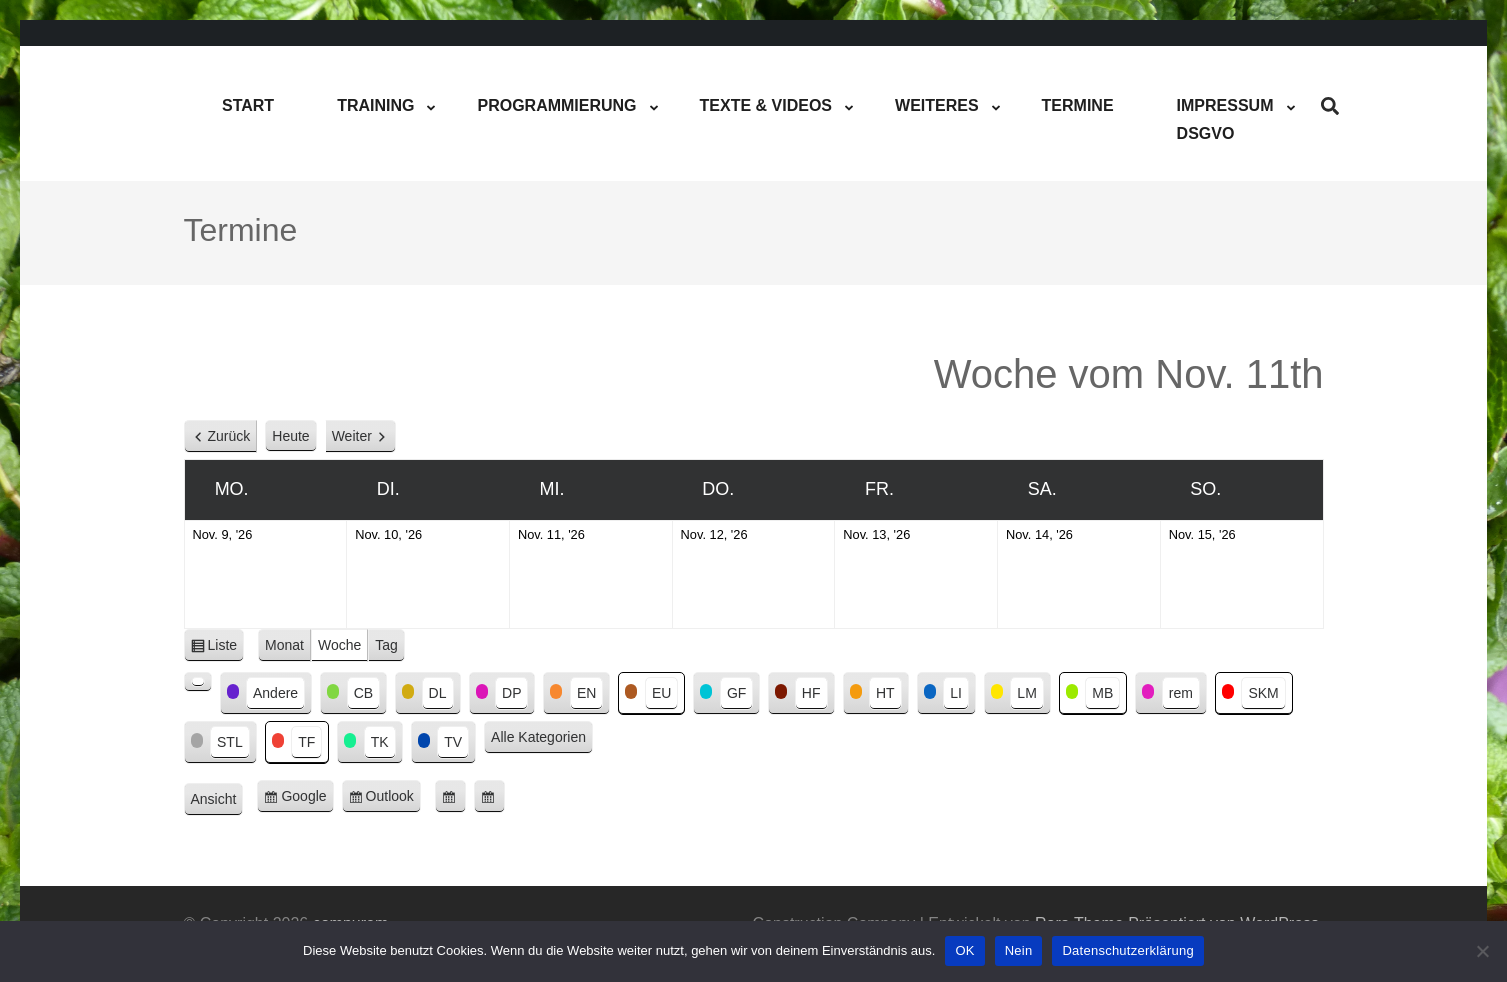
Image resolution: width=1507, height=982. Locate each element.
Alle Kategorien (538, 737)
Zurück (229, 436)
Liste (226, 648)
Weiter (352, 436)
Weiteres (937, 105)
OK (964, 950)
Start (248, 105)
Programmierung (556, 105)
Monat (284, 645)
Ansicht (217, 800)
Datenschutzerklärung (1127, 950)
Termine (1078, 105)
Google (307, 799)
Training (375, 105)
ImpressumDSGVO (1225, 119)
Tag (386, 645)
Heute (290, 436)
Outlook (393, 799)
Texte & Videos (766, 105)
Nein (1019, 950)
